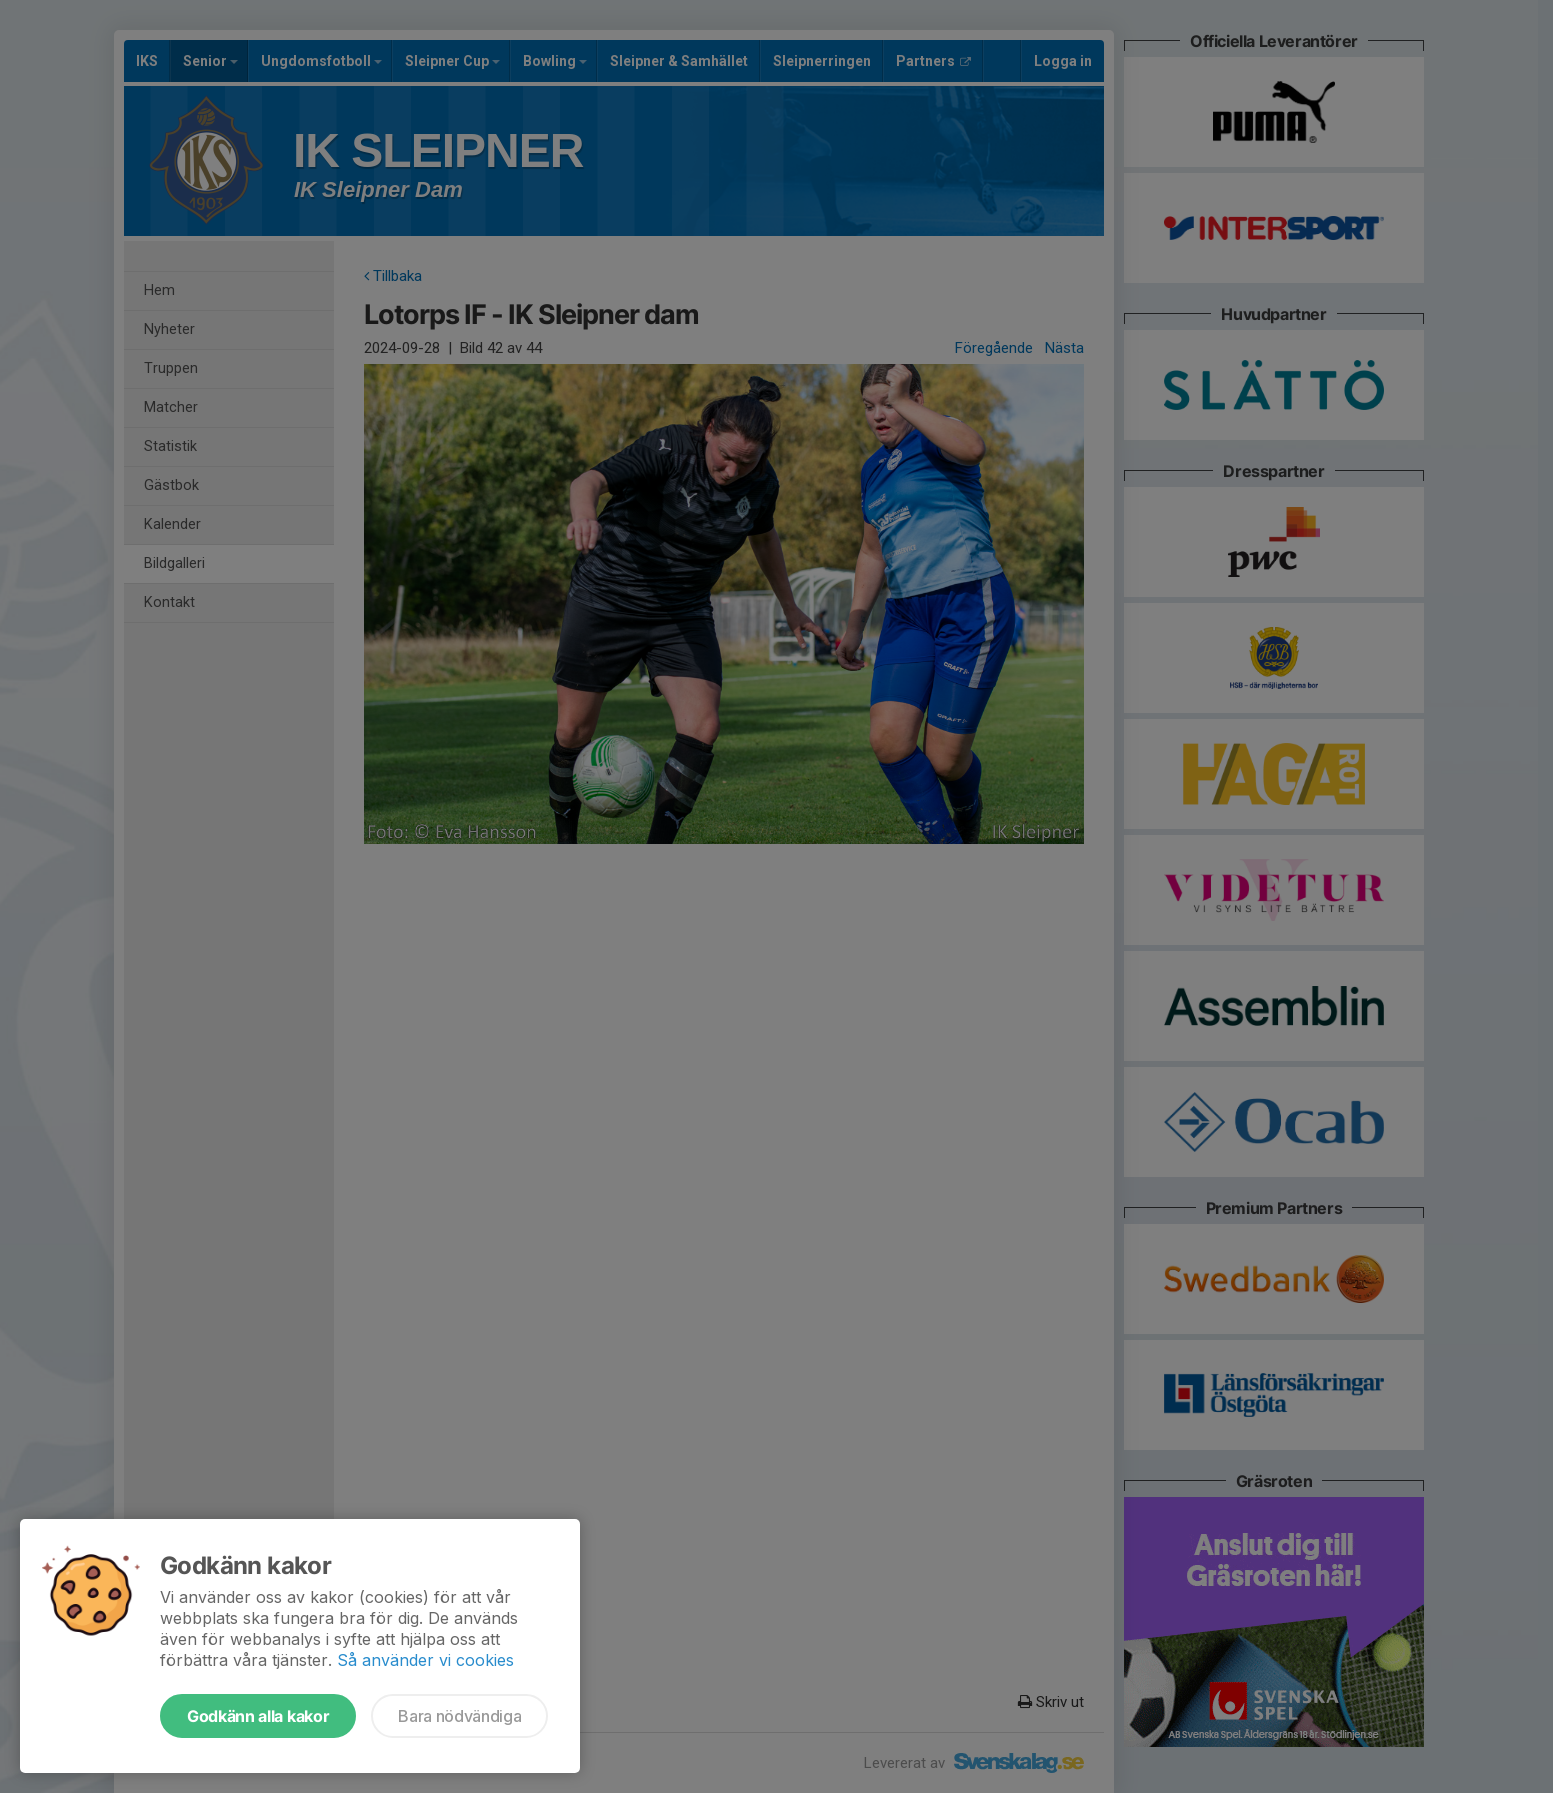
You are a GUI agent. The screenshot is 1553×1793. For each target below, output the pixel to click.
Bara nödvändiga (459, 1716)
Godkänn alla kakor (258, 1716)
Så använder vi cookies (425, 1660)
